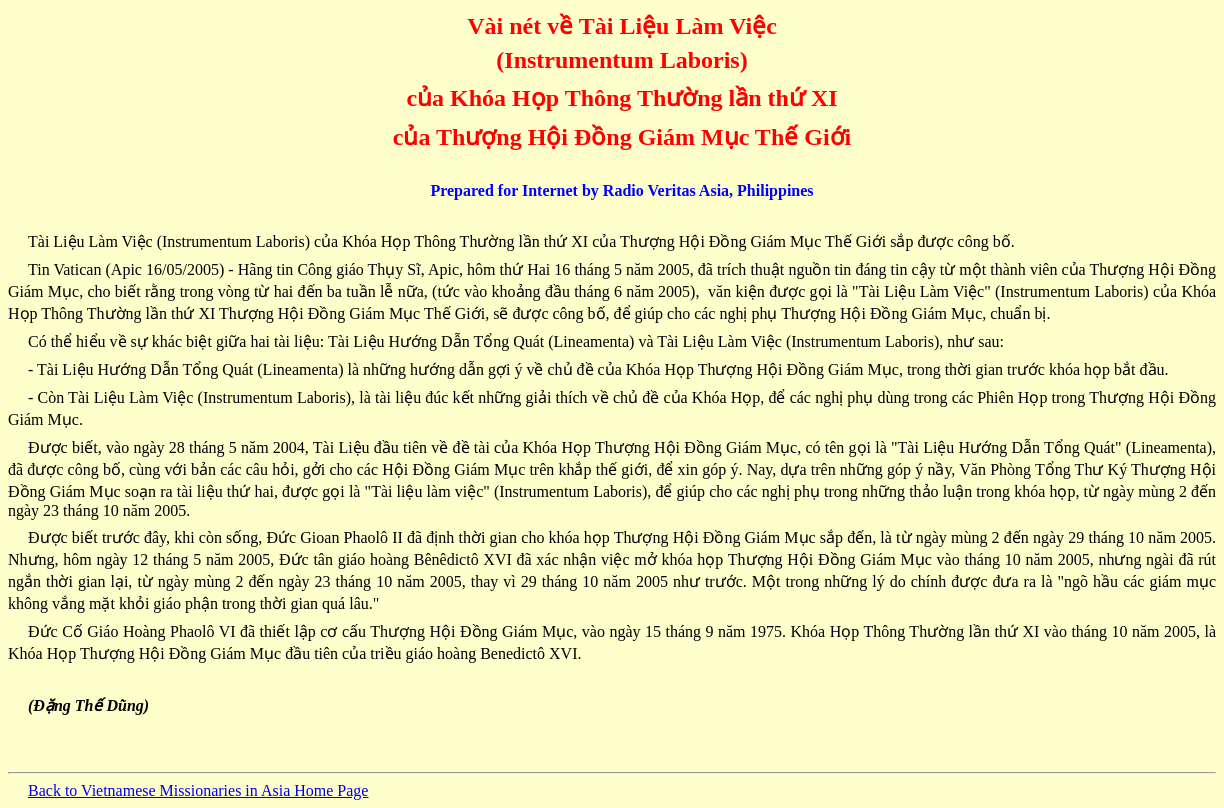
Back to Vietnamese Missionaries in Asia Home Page (198, 790)
